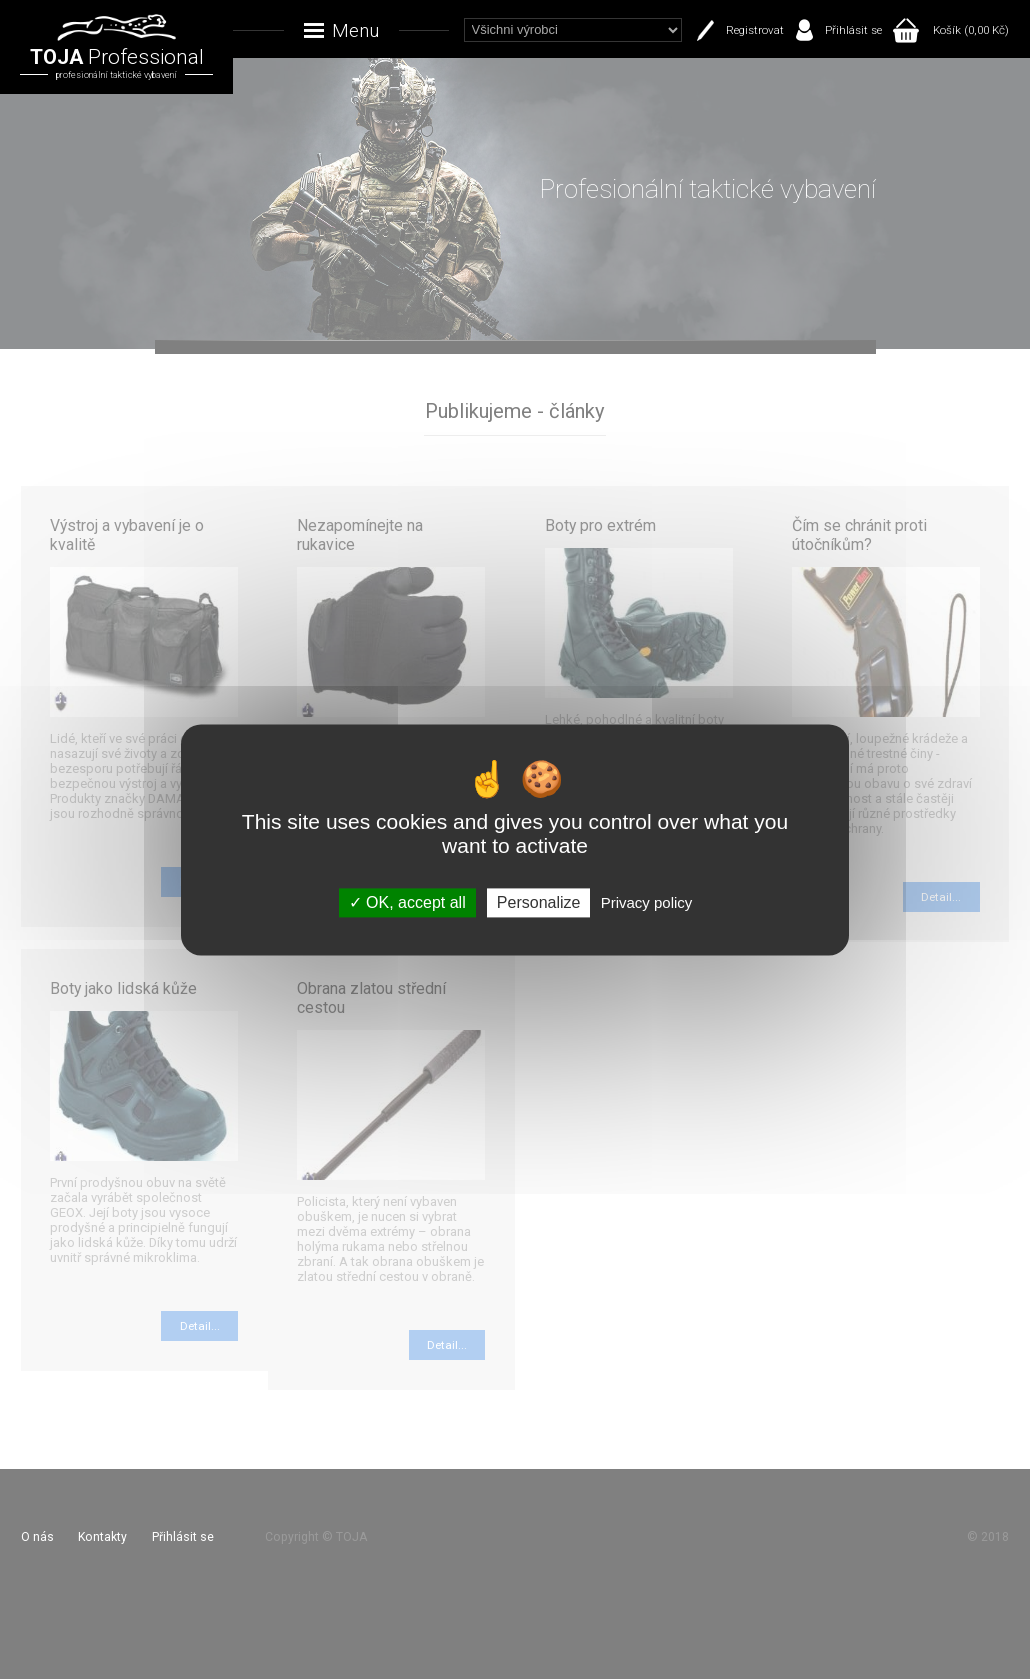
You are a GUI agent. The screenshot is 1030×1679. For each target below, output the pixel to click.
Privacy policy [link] (647, 902)
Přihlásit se (853, 30)
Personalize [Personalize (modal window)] (539, 902)
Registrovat (755, 30)
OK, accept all (407, 902)
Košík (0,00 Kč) (971, 30)
